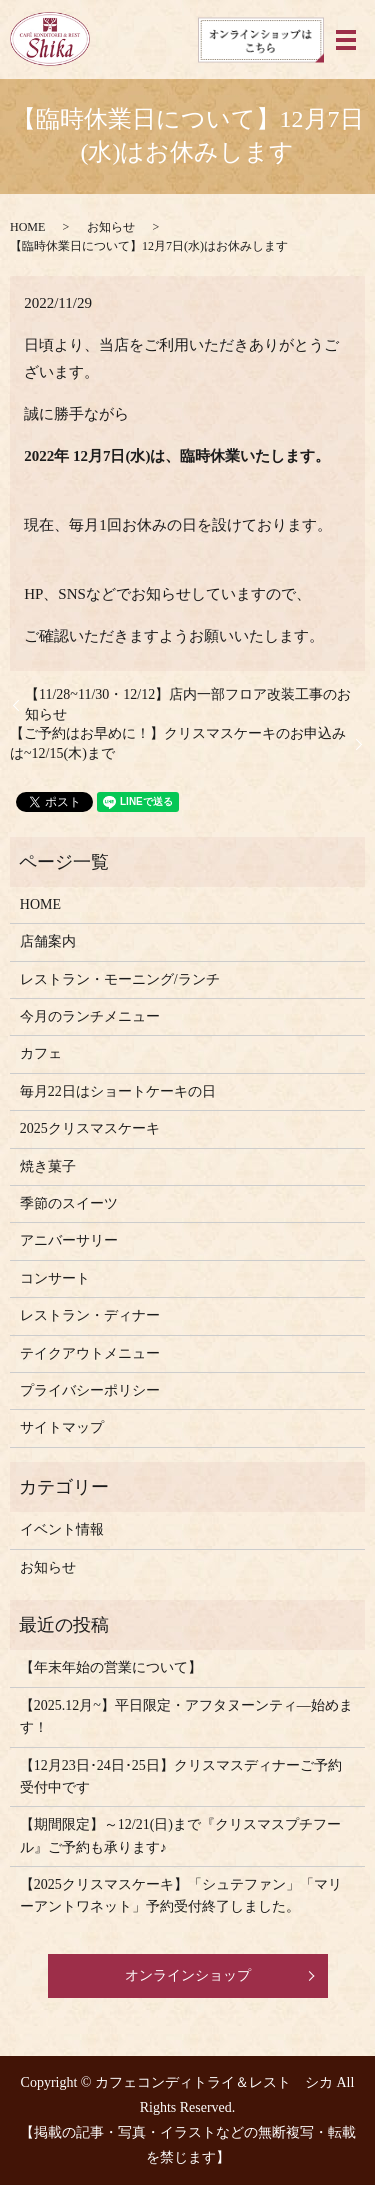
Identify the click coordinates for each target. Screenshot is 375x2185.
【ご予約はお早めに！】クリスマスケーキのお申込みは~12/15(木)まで (178, 743)
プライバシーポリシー (90, 1390)
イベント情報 (62, 1529)
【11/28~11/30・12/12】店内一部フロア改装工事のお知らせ (188, 704)
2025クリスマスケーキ (90, 1128)
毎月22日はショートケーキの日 (118, 1091)
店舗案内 (48, 941)
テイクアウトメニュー (90, 1353)
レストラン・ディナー (90, 1315)
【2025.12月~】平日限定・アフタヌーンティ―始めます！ (186, 1716)
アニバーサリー (69, 1240)
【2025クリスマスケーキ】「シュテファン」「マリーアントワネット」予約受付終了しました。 (181, 1895)
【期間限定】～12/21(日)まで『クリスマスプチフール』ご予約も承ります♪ (180, 1835)
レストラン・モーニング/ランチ (120, 979)
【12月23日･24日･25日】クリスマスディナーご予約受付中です (181, 1776)
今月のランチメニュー (90, 1016)
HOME (27, 227)
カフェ (41, 1053)
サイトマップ (62, 1427)
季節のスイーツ (69, 1203)
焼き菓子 (48, 1166)
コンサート (55, 1278)
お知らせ (111, 227)
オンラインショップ (188, 1975)
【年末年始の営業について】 (111, 1667)
